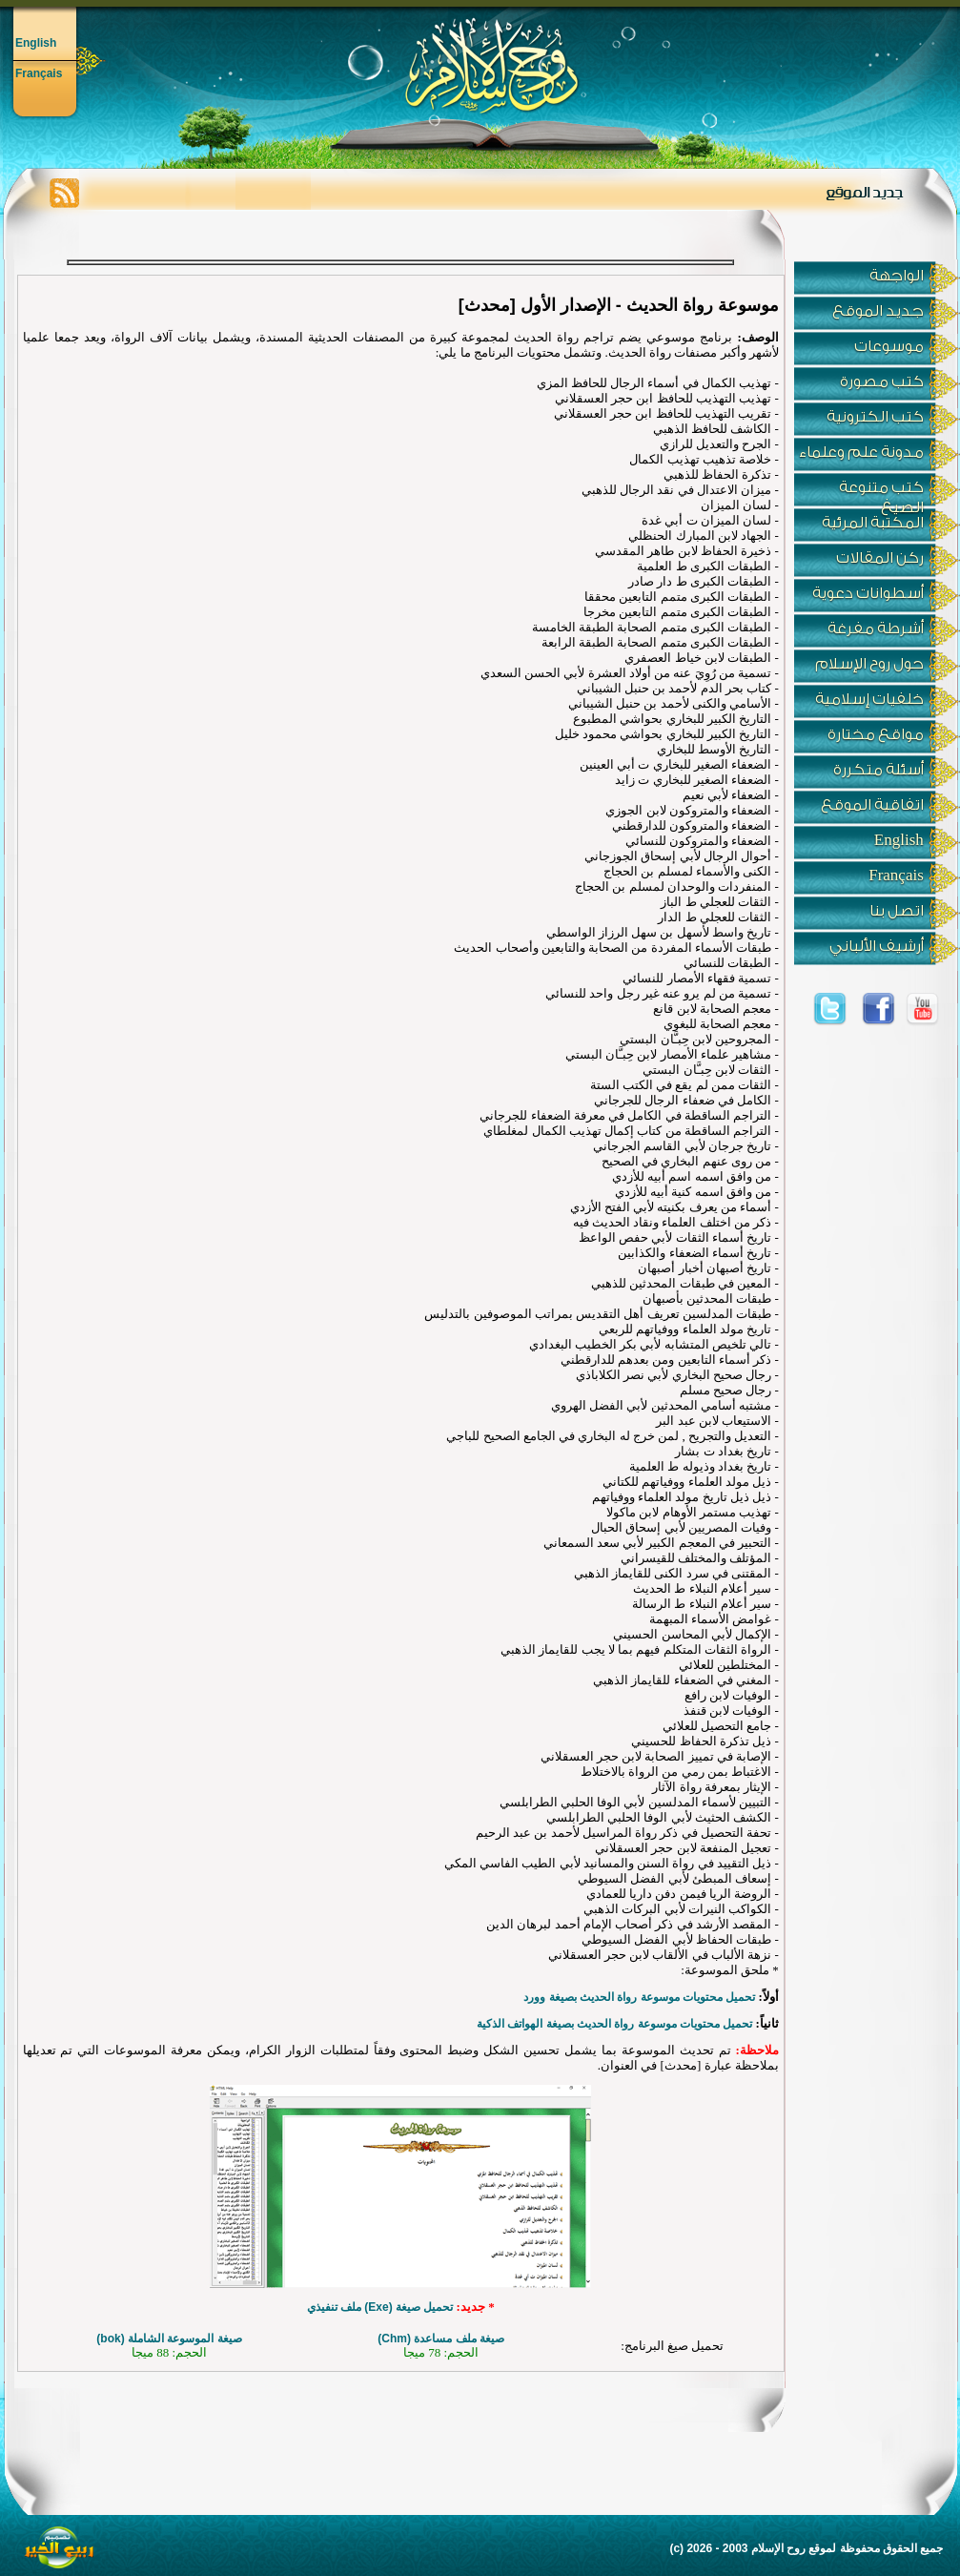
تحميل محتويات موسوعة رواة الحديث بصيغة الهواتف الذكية (614, 2023)
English (35, 43)
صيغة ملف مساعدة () (441, 2338)
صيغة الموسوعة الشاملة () (168, 2338)
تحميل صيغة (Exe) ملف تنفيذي (380, 2307)
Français (38, 73)
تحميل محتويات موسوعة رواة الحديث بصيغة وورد (639, 1997)
